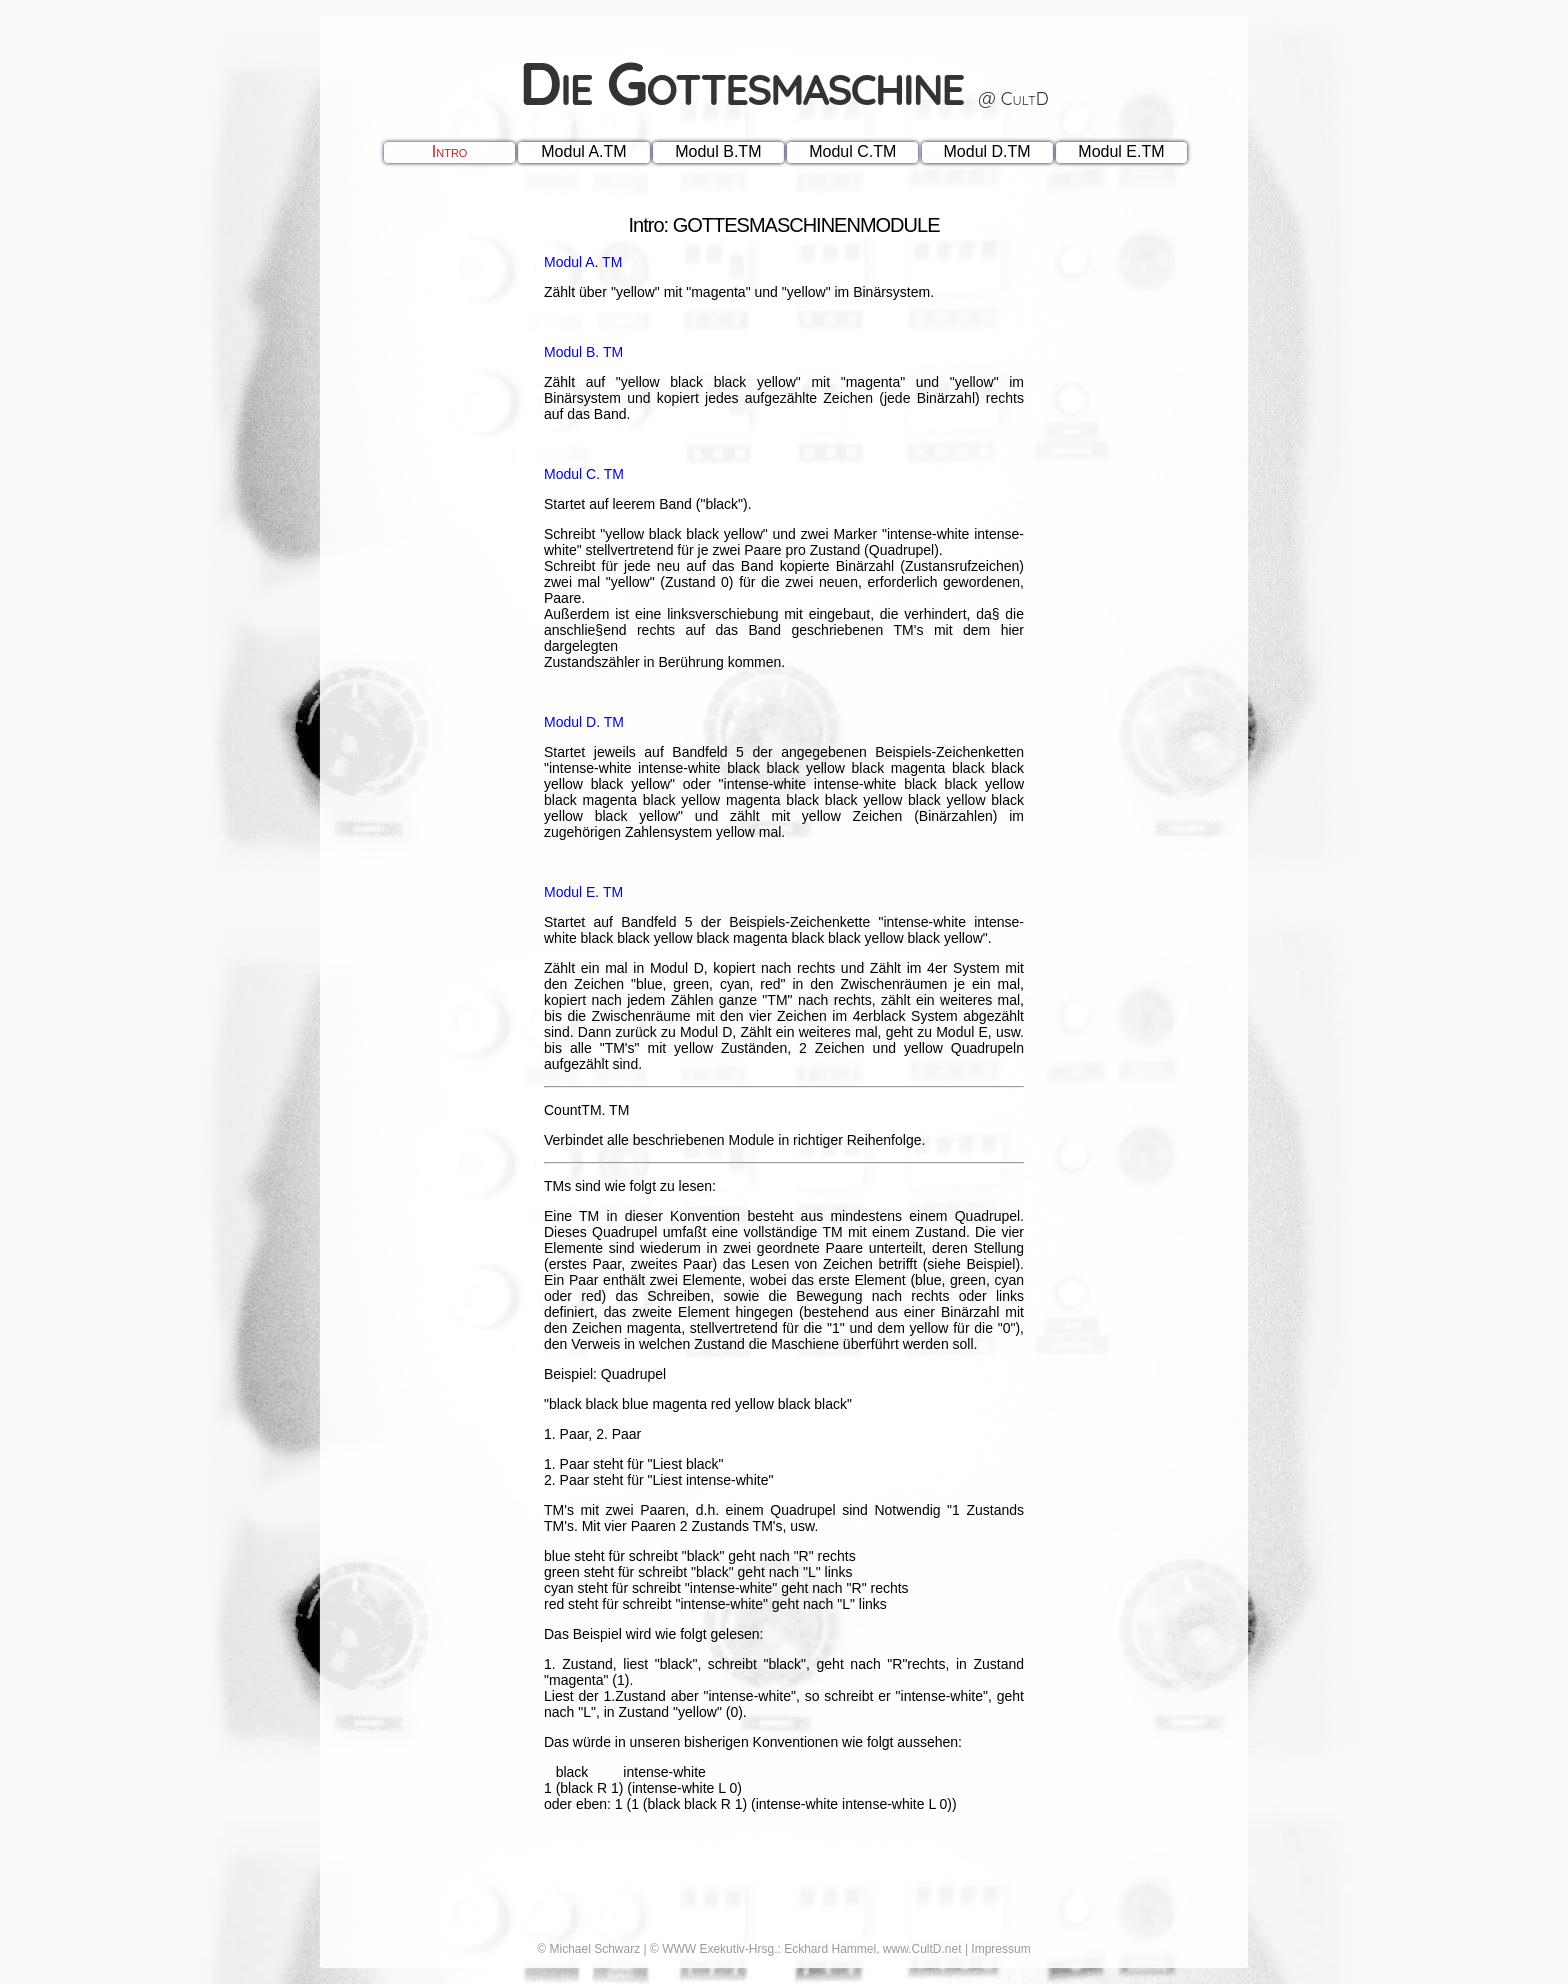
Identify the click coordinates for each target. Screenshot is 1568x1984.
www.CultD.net (922, 1949)
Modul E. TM (583, 892)
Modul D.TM (987, 151)
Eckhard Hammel (830, 1949)
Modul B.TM (718, 151)
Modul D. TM (584, 722)
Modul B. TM (583, 352)
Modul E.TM (1121, 151)
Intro (450, 151)
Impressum (1000, 1949)
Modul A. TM (583, 262)
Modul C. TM (584, 474)
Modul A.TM (583, 151)
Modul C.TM (852, 151)
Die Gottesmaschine (784, 82)
